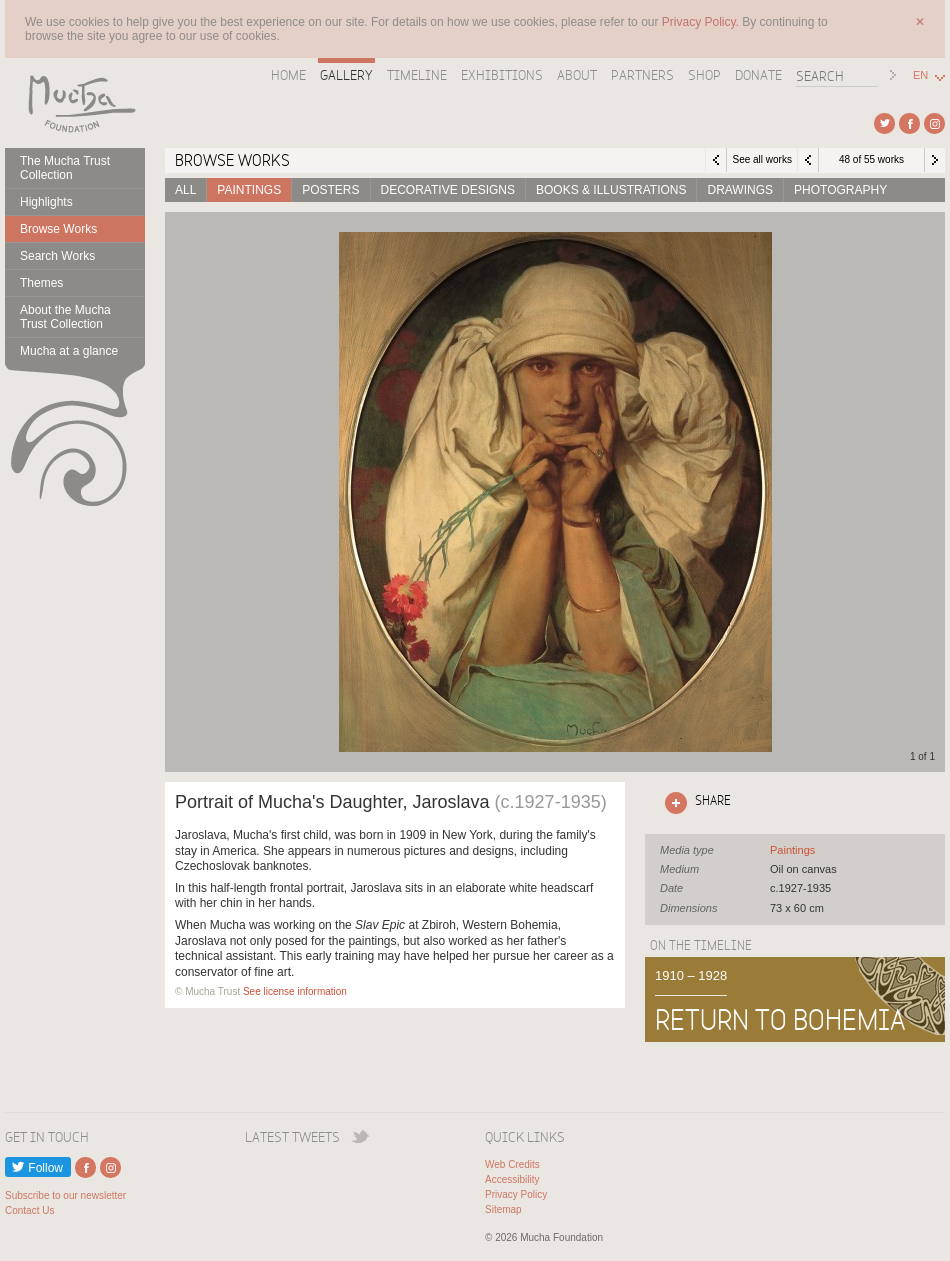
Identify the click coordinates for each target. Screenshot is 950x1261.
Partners (642, 75)
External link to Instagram (934, 123)
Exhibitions (502, 75)
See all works (761, 159)
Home (288, 75)
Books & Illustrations (611, 190)
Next (935, 160)
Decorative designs (448, 190)
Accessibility (512, 1179)
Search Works (57, 256)
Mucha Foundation (75, 103)
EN (920, 75)
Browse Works (58, 229)
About (577, 75)
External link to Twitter (884, 123)
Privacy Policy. (702, 22)
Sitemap (503, 1209)
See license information (295, 991)
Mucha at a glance (69, 351)
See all (792, 850)
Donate (758, 75)
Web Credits (512, 1164)
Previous (808, 160)
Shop (704, 75)
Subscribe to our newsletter (65, 1195)
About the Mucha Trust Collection (65, 317)
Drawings (740, 190)
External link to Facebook (909, 123)
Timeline (417, 75)
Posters (330, 190)
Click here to (694, 803)
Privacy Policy (516, 1194)
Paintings (249, 190)
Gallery (346, 75)
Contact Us (29, 1210)
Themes (41, 283)
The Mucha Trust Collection (65, 168)
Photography (840, 190)
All (185, 190)
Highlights (46, 202)
